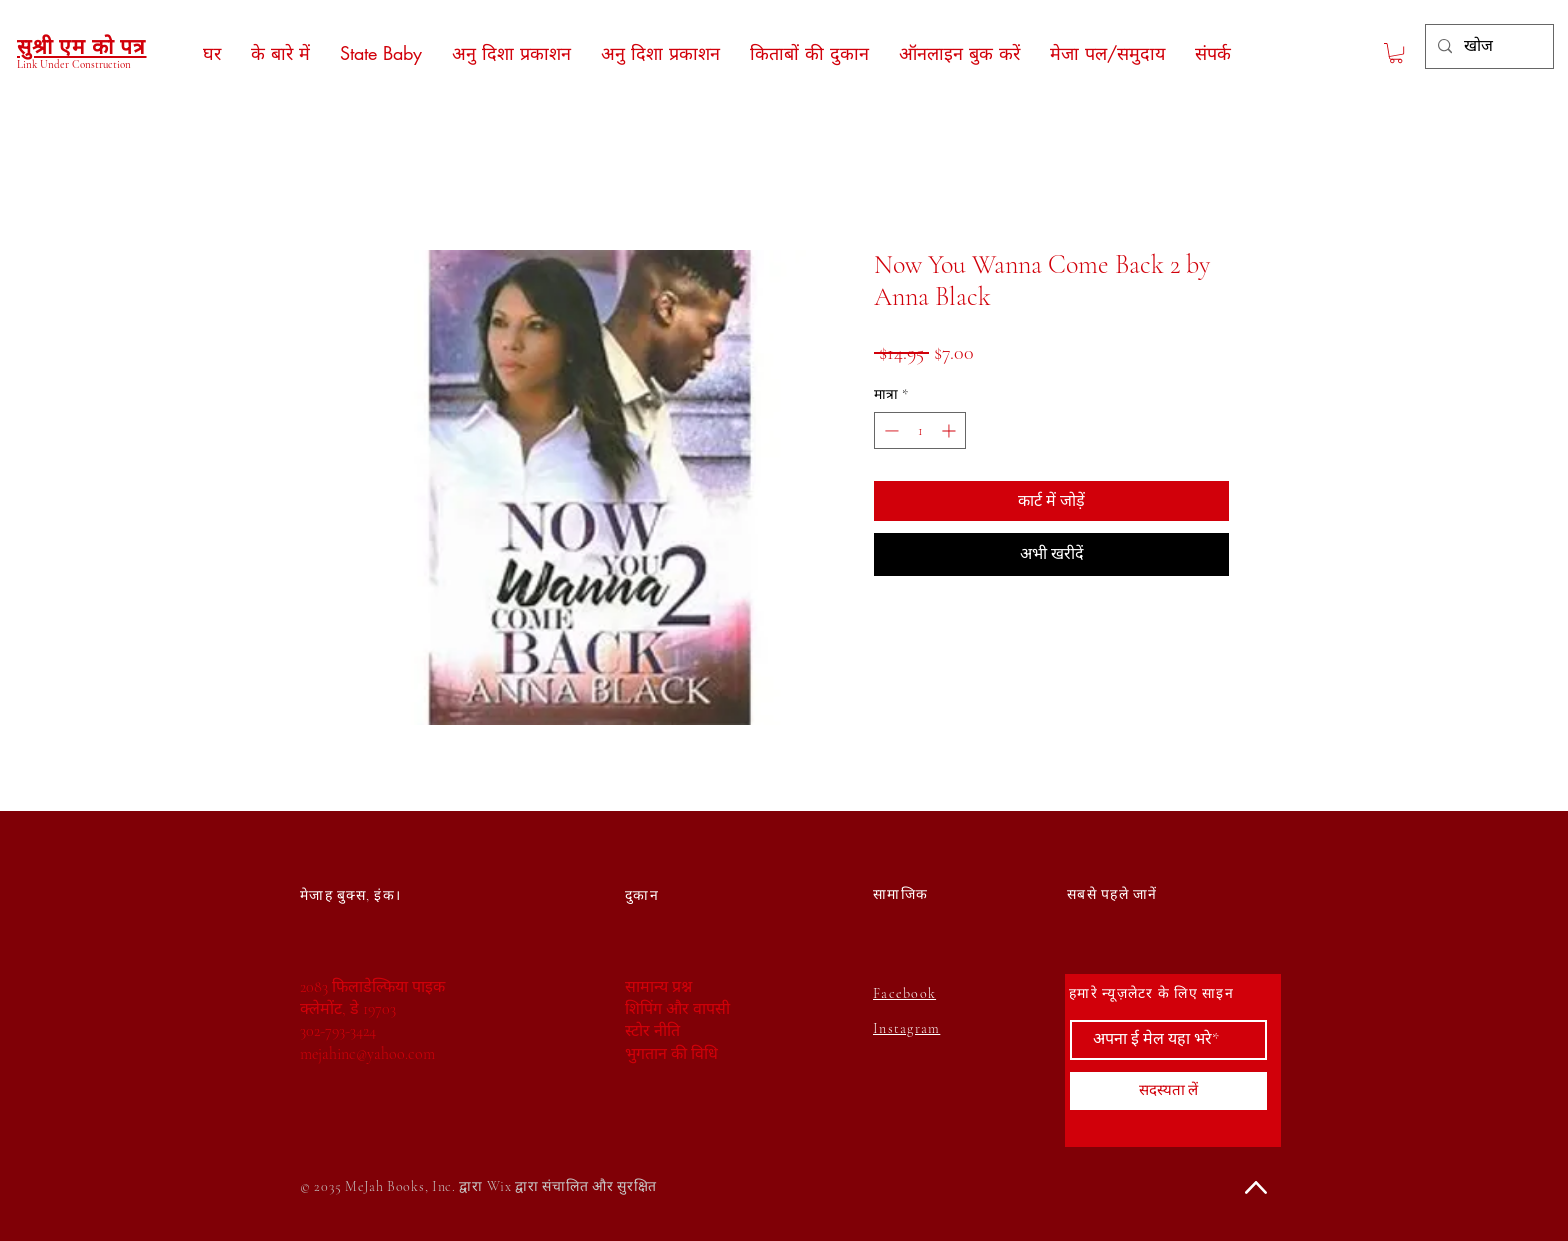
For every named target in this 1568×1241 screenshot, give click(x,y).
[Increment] (950, 430)
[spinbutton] (920, 430)
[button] (1396, 53)
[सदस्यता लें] (1168, 1091)
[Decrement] (889, 430)
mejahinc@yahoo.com (367, 1054)
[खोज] (1487, 46)
